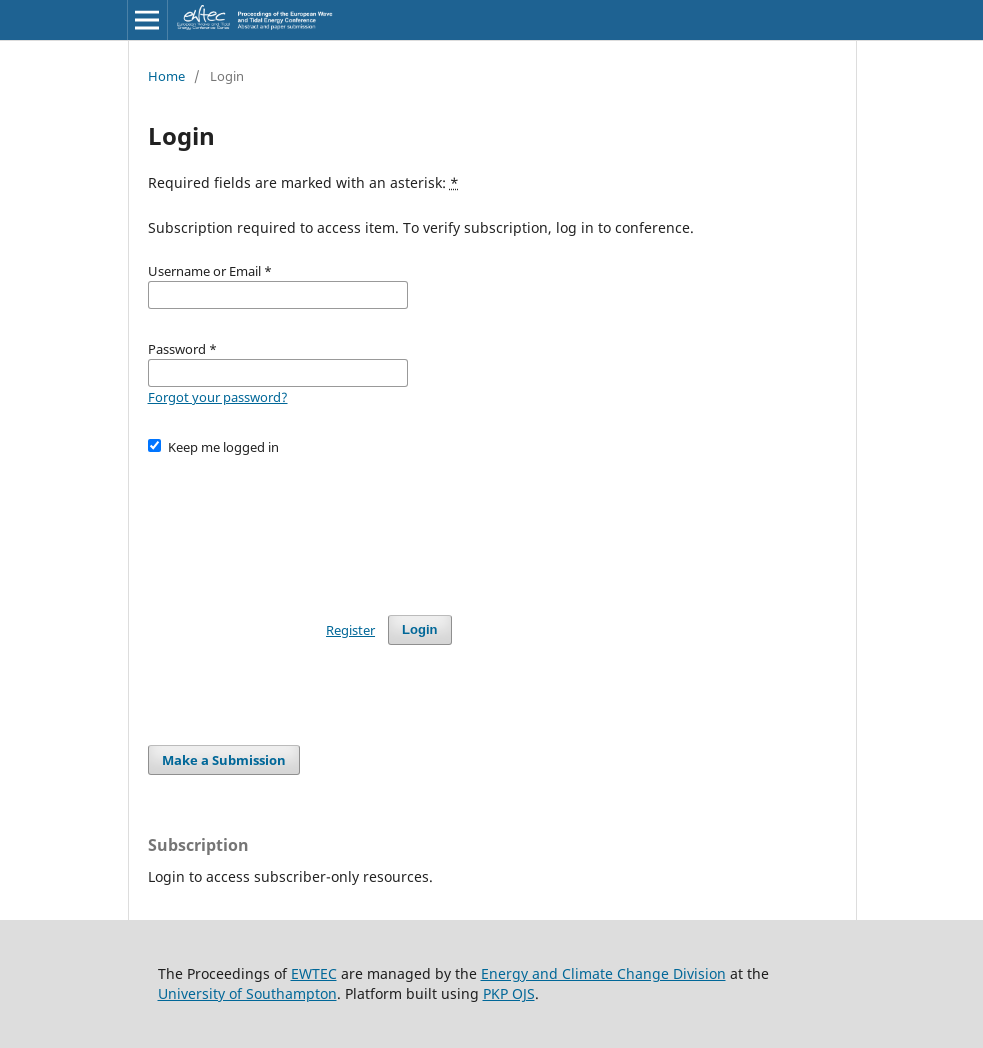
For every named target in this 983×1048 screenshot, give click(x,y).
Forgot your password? (218, 397)
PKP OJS (509, 993)
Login (419, 629)
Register (350, 630)
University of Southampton (247, 993)
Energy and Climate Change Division (603, 973)
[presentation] (300, 526)
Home (166, 76)
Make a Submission (224, 760)
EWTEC (314, 973)
